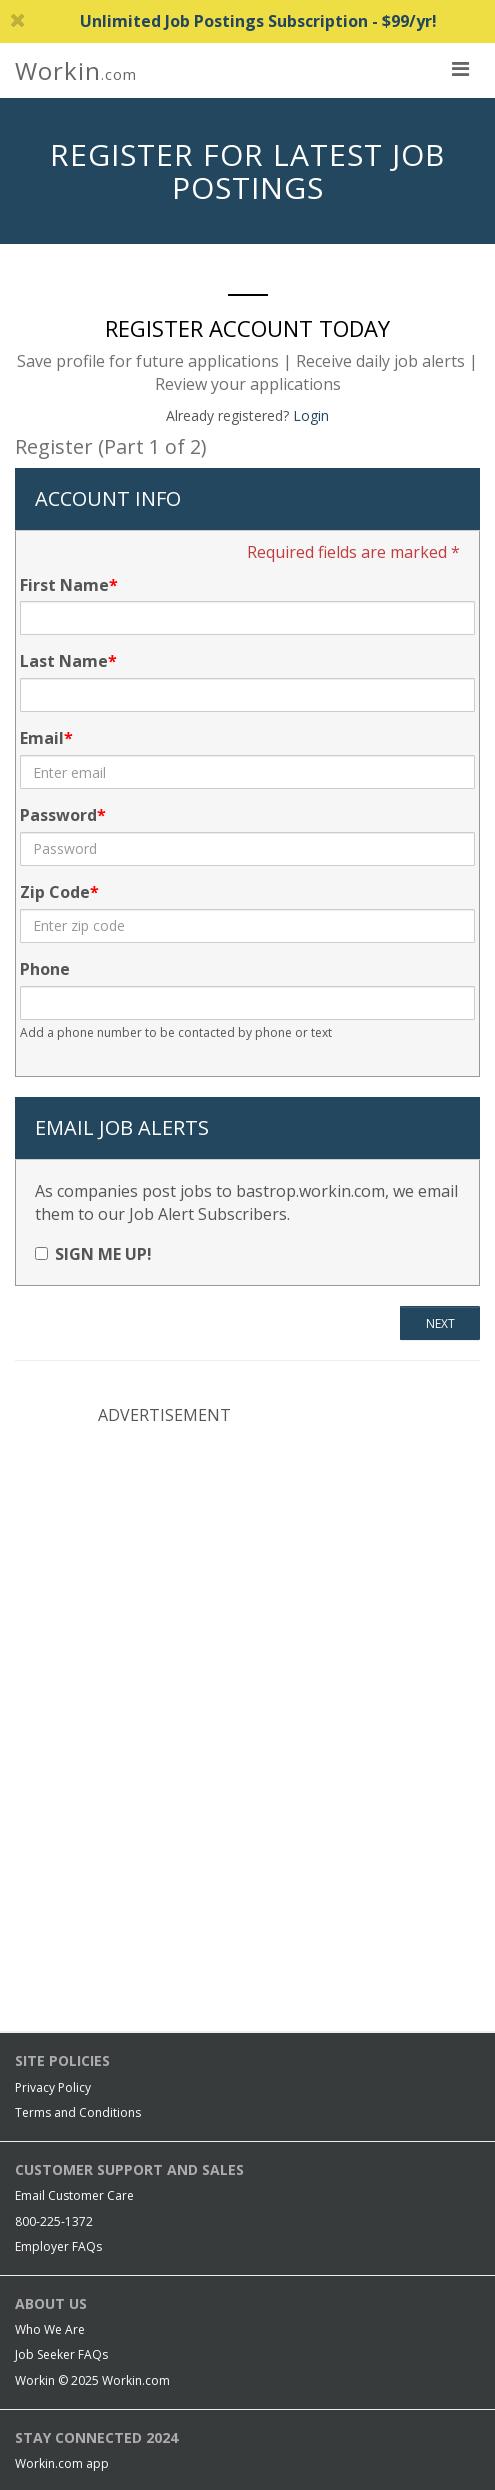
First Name (64, 585)
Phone (45, 969)
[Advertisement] (248, 1572)
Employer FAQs (58, 2246)
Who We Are (50, 2329)
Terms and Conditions (78, 2112)
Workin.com (136, 2380)
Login (311, 415)
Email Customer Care (74, 2195)
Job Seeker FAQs (61, 2354)
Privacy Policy (53, 2087)
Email (42, 738)
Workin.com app (62, 2463)
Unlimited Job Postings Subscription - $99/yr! (223, 21)
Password (58, 815)
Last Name (64, 661)
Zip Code (55, 892)
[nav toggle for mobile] (460, 68)
